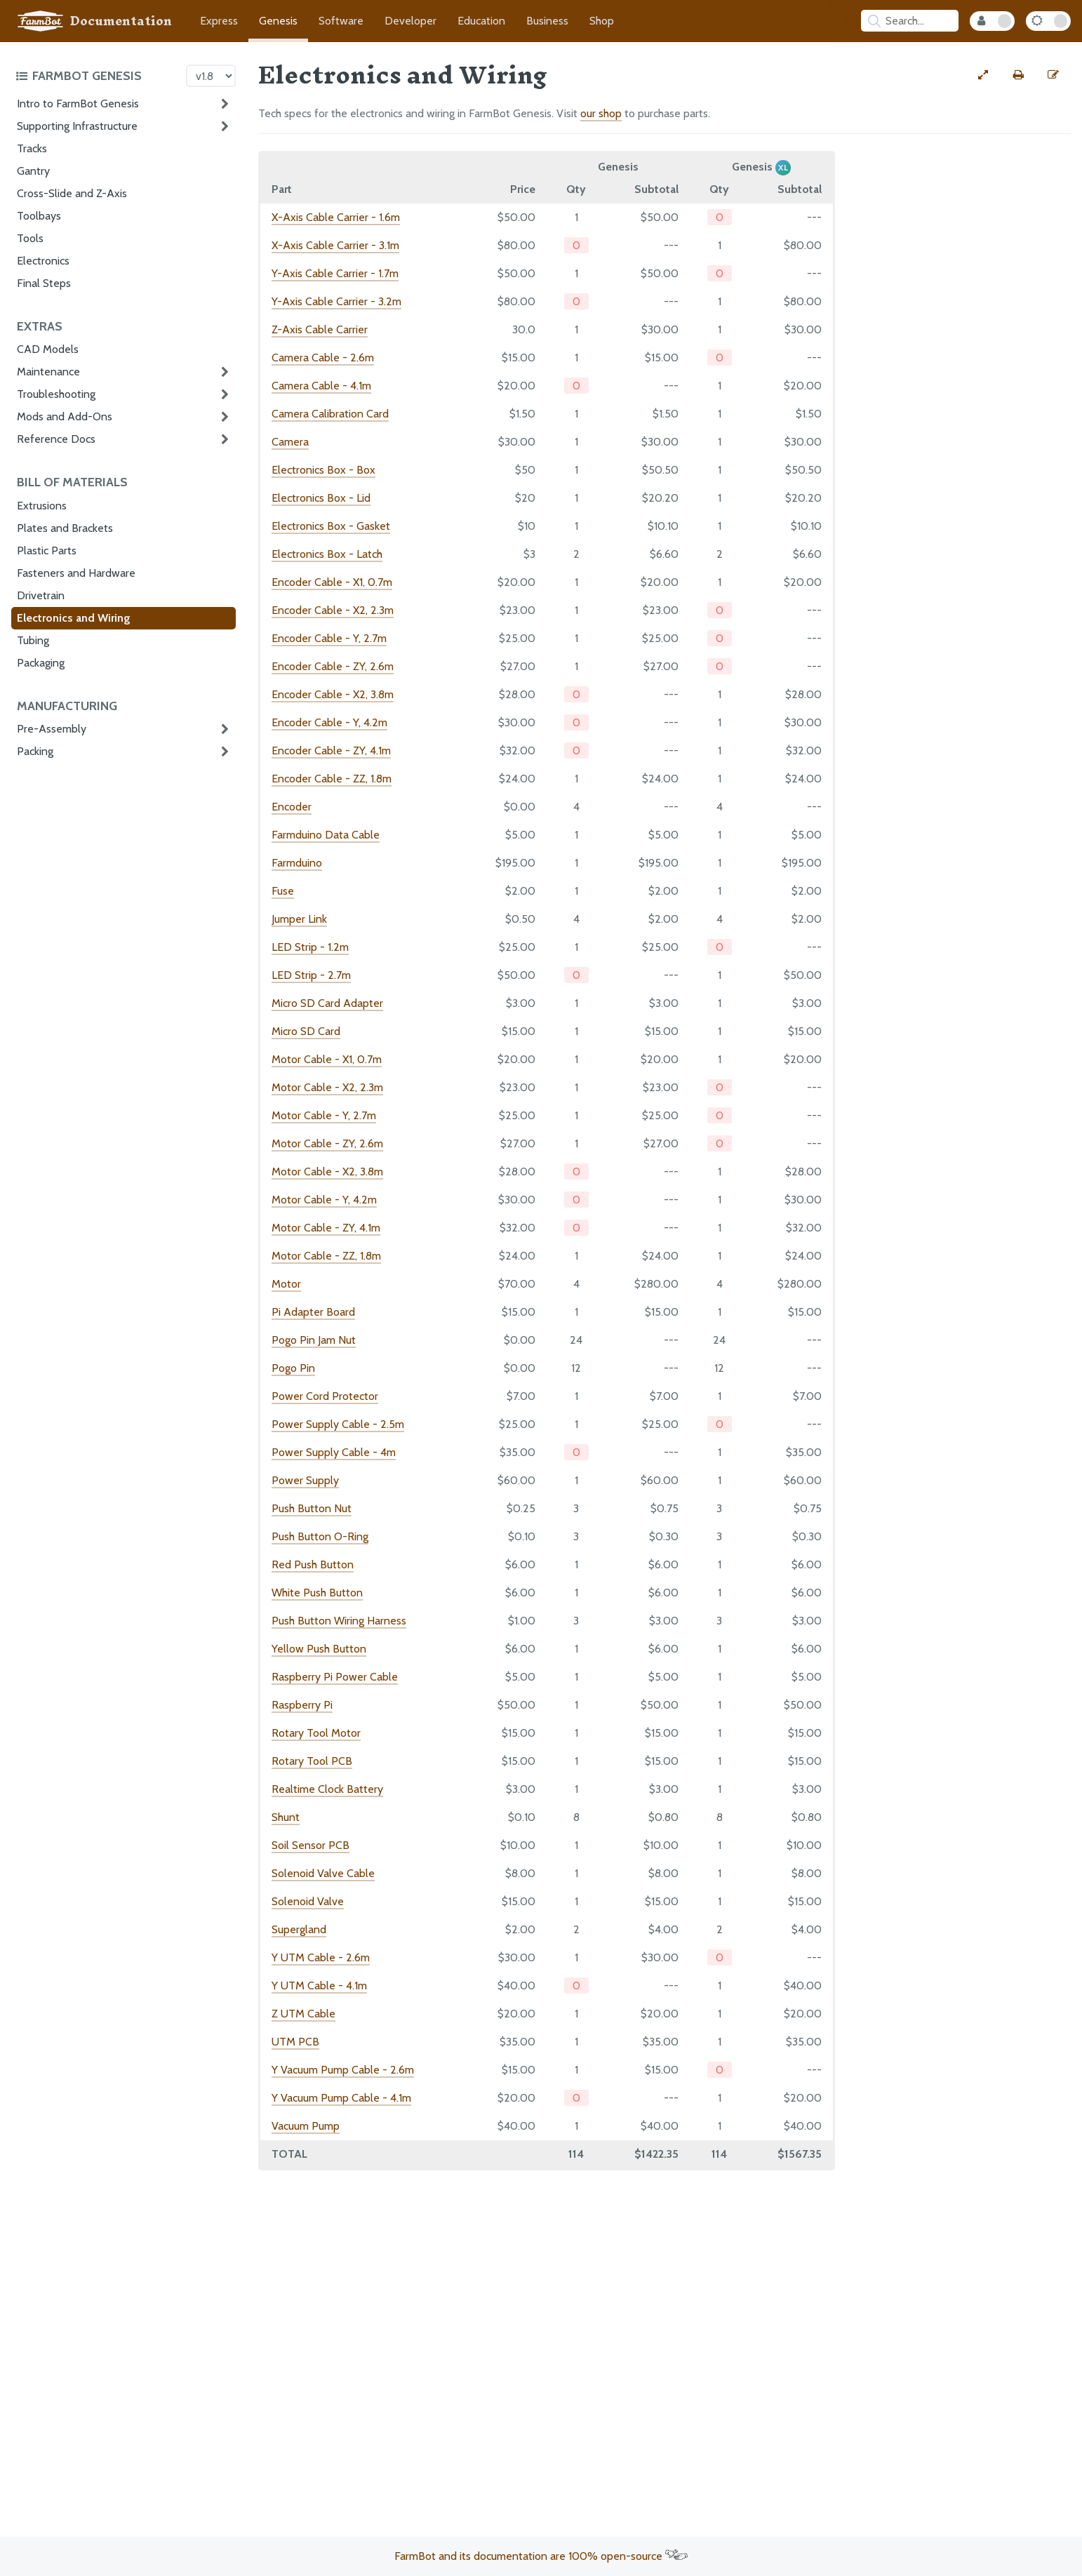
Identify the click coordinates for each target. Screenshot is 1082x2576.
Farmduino (297, 862)
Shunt (286, 1817)
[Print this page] (1018, 75)
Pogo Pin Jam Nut (314, 1340)
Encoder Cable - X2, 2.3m (333, 610)
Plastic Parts (46, 550)
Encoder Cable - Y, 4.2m (329, 722)
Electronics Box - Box (323, 469)
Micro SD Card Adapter (327, 1003)
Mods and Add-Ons (64, 416)
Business (547, 20)
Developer (410, 20)
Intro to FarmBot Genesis (78, 103)
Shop (601, 20)
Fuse (283, 890)
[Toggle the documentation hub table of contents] (97, 75)
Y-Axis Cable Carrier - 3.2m (336, 301)
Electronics (43, 260)
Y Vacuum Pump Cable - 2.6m (343, 2069)
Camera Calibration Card (330, 413)
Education (481, 20)
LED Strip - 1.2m (310, 947)
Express (219, 20)
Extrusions (42, 505)
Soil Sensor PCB (310, 1845)
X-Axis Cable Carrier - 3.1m (335, 245)
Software (341, 20)
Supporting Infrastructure (77, 126)
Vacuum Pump (306, 2126)
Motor (286, 1283)
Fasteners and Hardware (76, 573)
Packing (35, 751)
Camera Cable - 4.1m (321, 385)
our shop (601, 113)
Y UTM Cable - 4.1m (319, 1985)
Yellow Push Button (319, 1648)
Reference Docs (56, 439)
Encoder (292, 806)
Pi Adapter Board (313, 1312)
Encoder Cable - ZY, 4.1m (331, 750)
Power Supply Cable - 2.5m (338, 1424)
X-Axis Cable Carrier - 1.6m (336, 217)
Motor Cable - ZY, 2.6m (327, 1143)
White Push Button (317, 1592)
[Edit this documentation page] (1053, 75)
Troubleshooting (56, 394)
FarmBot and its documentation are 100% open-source (541, 2556)
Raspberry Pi (302, 1704)
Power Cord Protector (325, 1396)
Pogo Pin (293, 1368)
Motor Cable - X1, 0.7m (327, 1059)
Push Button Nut (312, 1508)
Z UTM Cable (303, 2013)
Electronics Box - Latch (327, 554)
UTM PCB (295, 2041)
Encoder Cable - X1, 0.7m (332, 582)
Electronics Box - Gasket (331, 526)
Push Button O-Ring (320, 1536)
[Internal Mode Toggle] (992, 21)
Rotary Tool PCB (312, 1761)
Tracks (32, 148)
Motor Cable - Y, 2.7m (324, 1115)
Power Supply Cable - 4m (334, 1452)
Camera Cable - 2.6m (323, 357)
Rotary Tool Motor (316, 1733)
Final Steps (44, 283)
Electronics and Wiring (74, 618)
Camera (290, 441)
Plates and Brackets (65, 528)
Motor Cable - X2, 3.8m (327, 1171)
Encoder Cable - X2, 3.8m (333, 694)
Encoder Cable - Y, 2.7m (329, 638)
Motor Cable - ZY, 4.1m (326, 1227)
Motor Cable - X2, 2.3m (327, 1087)
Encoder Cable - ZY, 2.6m (333, 666)
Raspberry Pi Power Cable (335, 1676)
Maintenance (48, 371)
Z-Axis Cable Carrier (320, 329)
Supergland (299, 1929)
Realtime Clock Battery (327, 1789)
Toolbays (39, 215)
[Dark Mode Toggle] (1048, 21)
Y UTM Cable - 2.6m (321, 1957)
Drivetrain (41, 595)
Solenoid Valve (308, 1901)
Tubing (33, 640)
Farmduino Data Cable (326, 834)
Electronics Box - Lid (321, 498)
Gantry (33, 171)
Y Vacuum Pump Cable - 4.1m (341, 2097)
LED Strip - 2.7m (311, 975)
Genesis (278, 20)
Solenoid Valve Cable (323, 1873)
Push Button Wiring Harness (339, 1620)
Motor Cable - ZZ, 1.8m (326, 1255)
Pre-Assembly (51, 728)
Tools (30, 238)
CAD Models (48, 349)
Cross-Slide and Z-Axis (72, 193)
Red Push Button (313, 1564)
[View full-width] (983, 75)
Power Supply (305, 1480)
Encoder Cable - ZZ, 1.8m (332, 778)
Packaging (41, 662)
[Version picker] (211, 76)
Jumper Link (299, 919)
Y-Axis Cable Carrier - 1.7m (335, 273)
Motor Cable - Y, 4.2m (324, 1199)
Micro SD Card (306, 1031)
